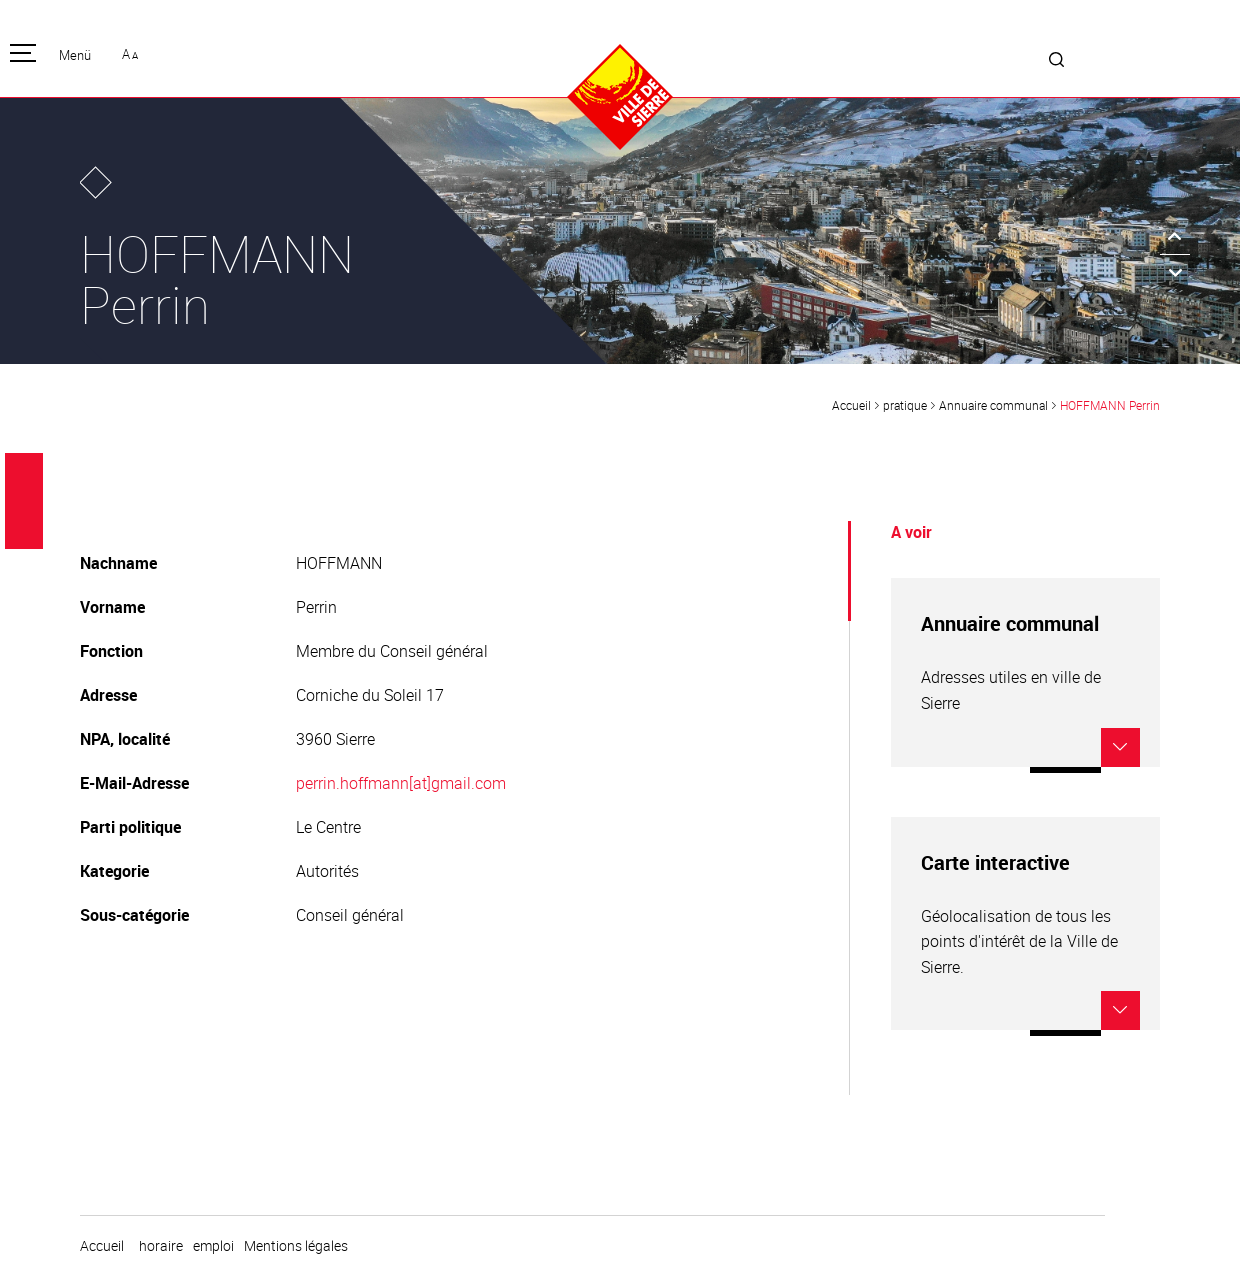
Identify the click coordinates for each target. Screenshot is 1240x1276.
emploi (213, 1246)
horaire (161, 1246)
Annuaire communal (993, 405)
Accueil (851, 405)
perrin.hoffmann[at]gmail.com (401, 783)
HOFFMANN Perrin (1110, 405)
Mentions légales (296, 1246)
